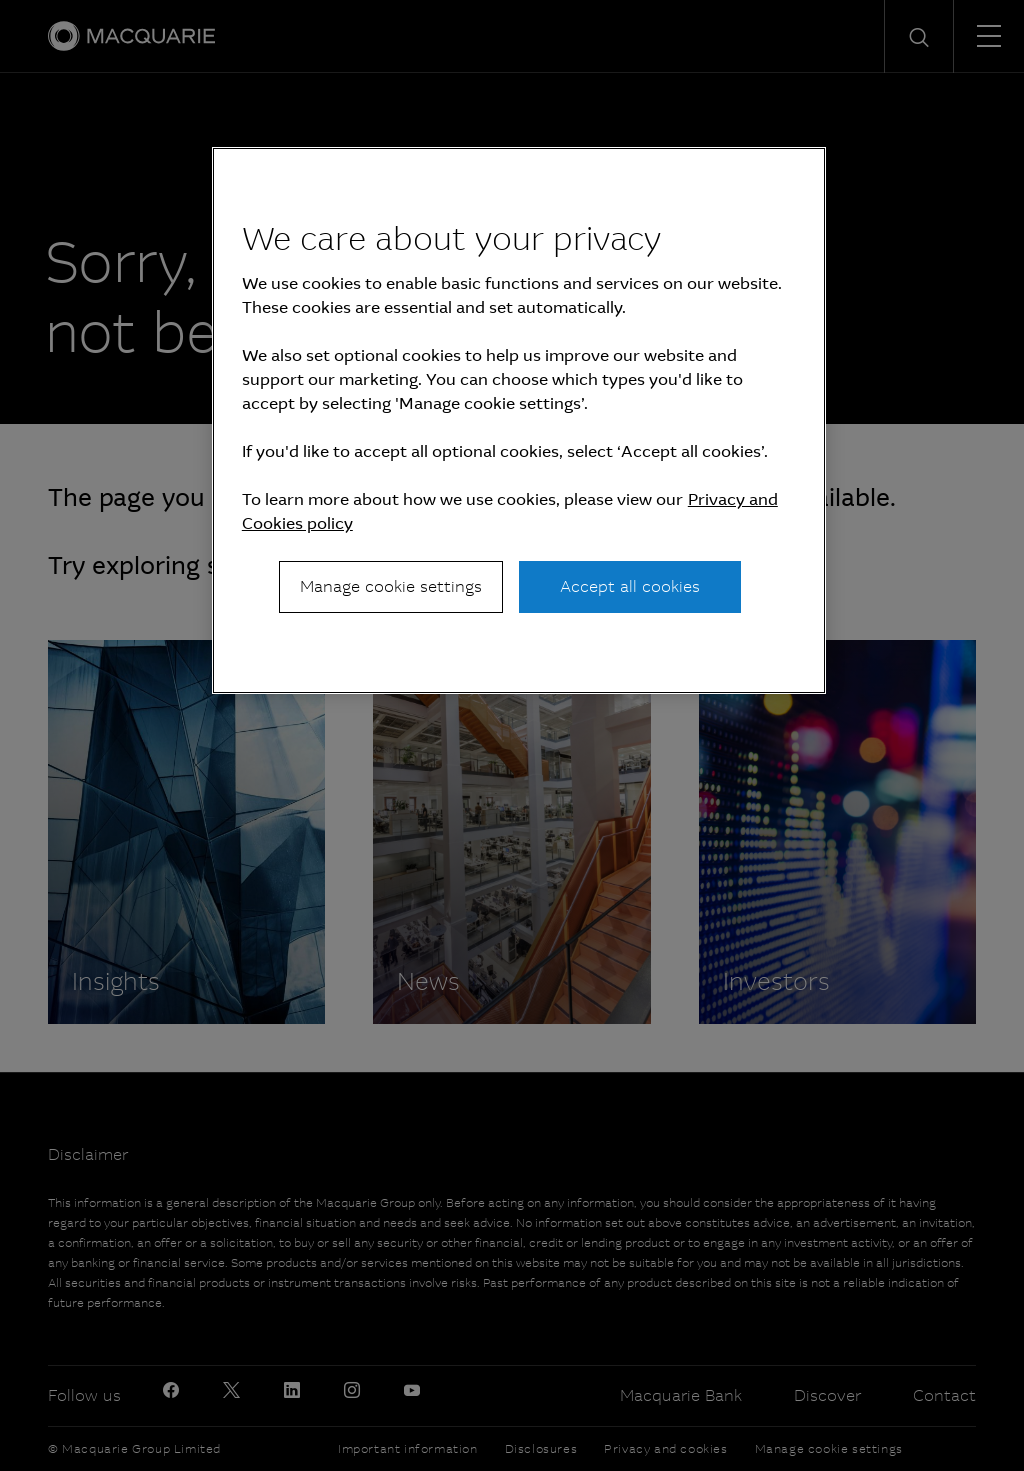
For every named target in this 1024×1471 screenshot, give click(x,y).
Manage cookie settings (391, 586)
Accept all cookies (630, 586)
